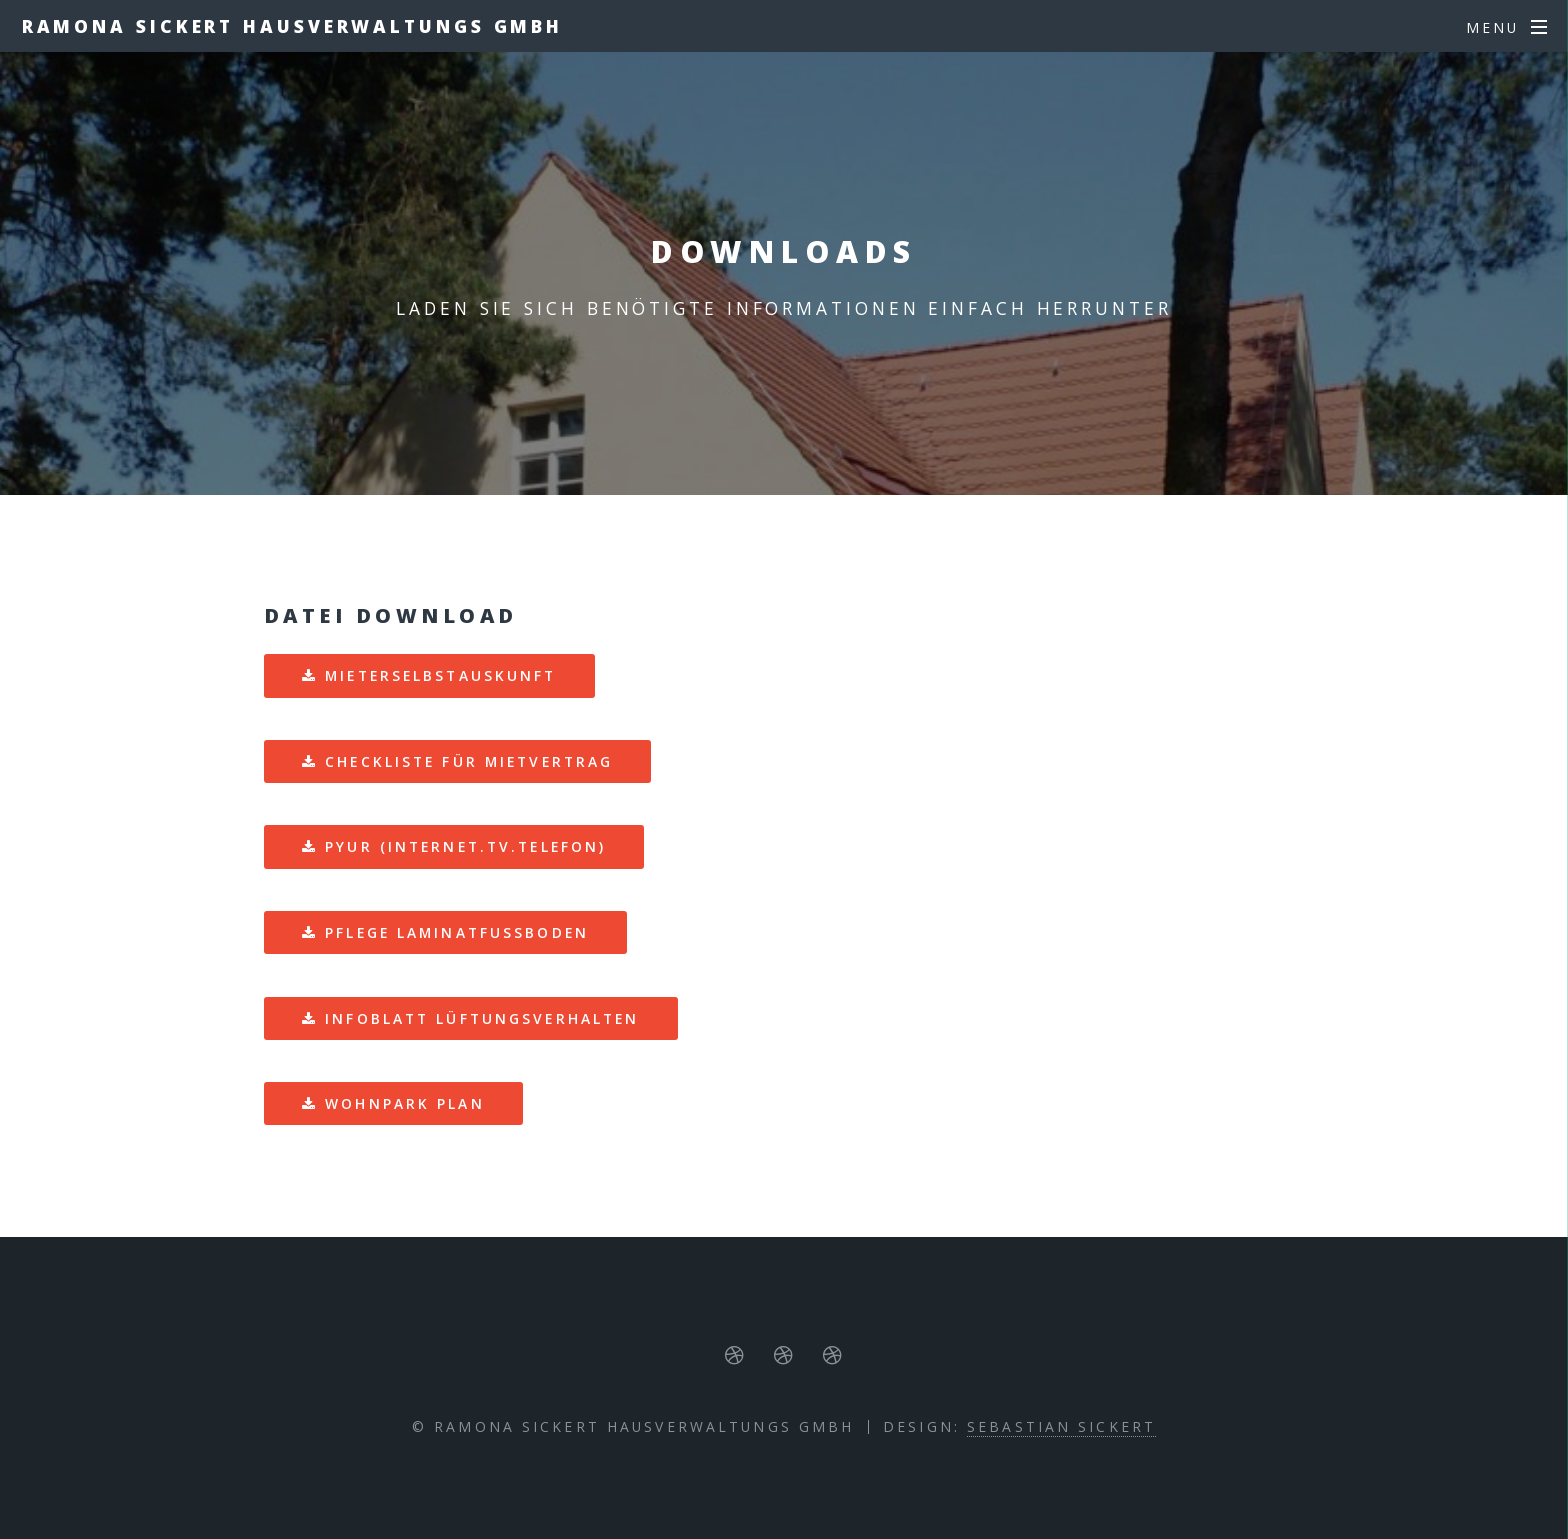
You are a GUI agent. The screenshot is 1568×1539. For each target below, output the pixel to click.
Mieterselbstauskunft (440, 675)
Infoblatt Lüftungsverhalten (482, 1018)
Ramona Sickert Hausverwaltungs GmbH (293, 26)
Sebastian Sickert (1061, 1426)
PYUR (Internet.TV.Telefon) (465, 846)
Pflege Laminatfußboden (457, 932)
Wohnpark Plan (405, 1103)
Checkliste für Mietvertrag (469, 761)
